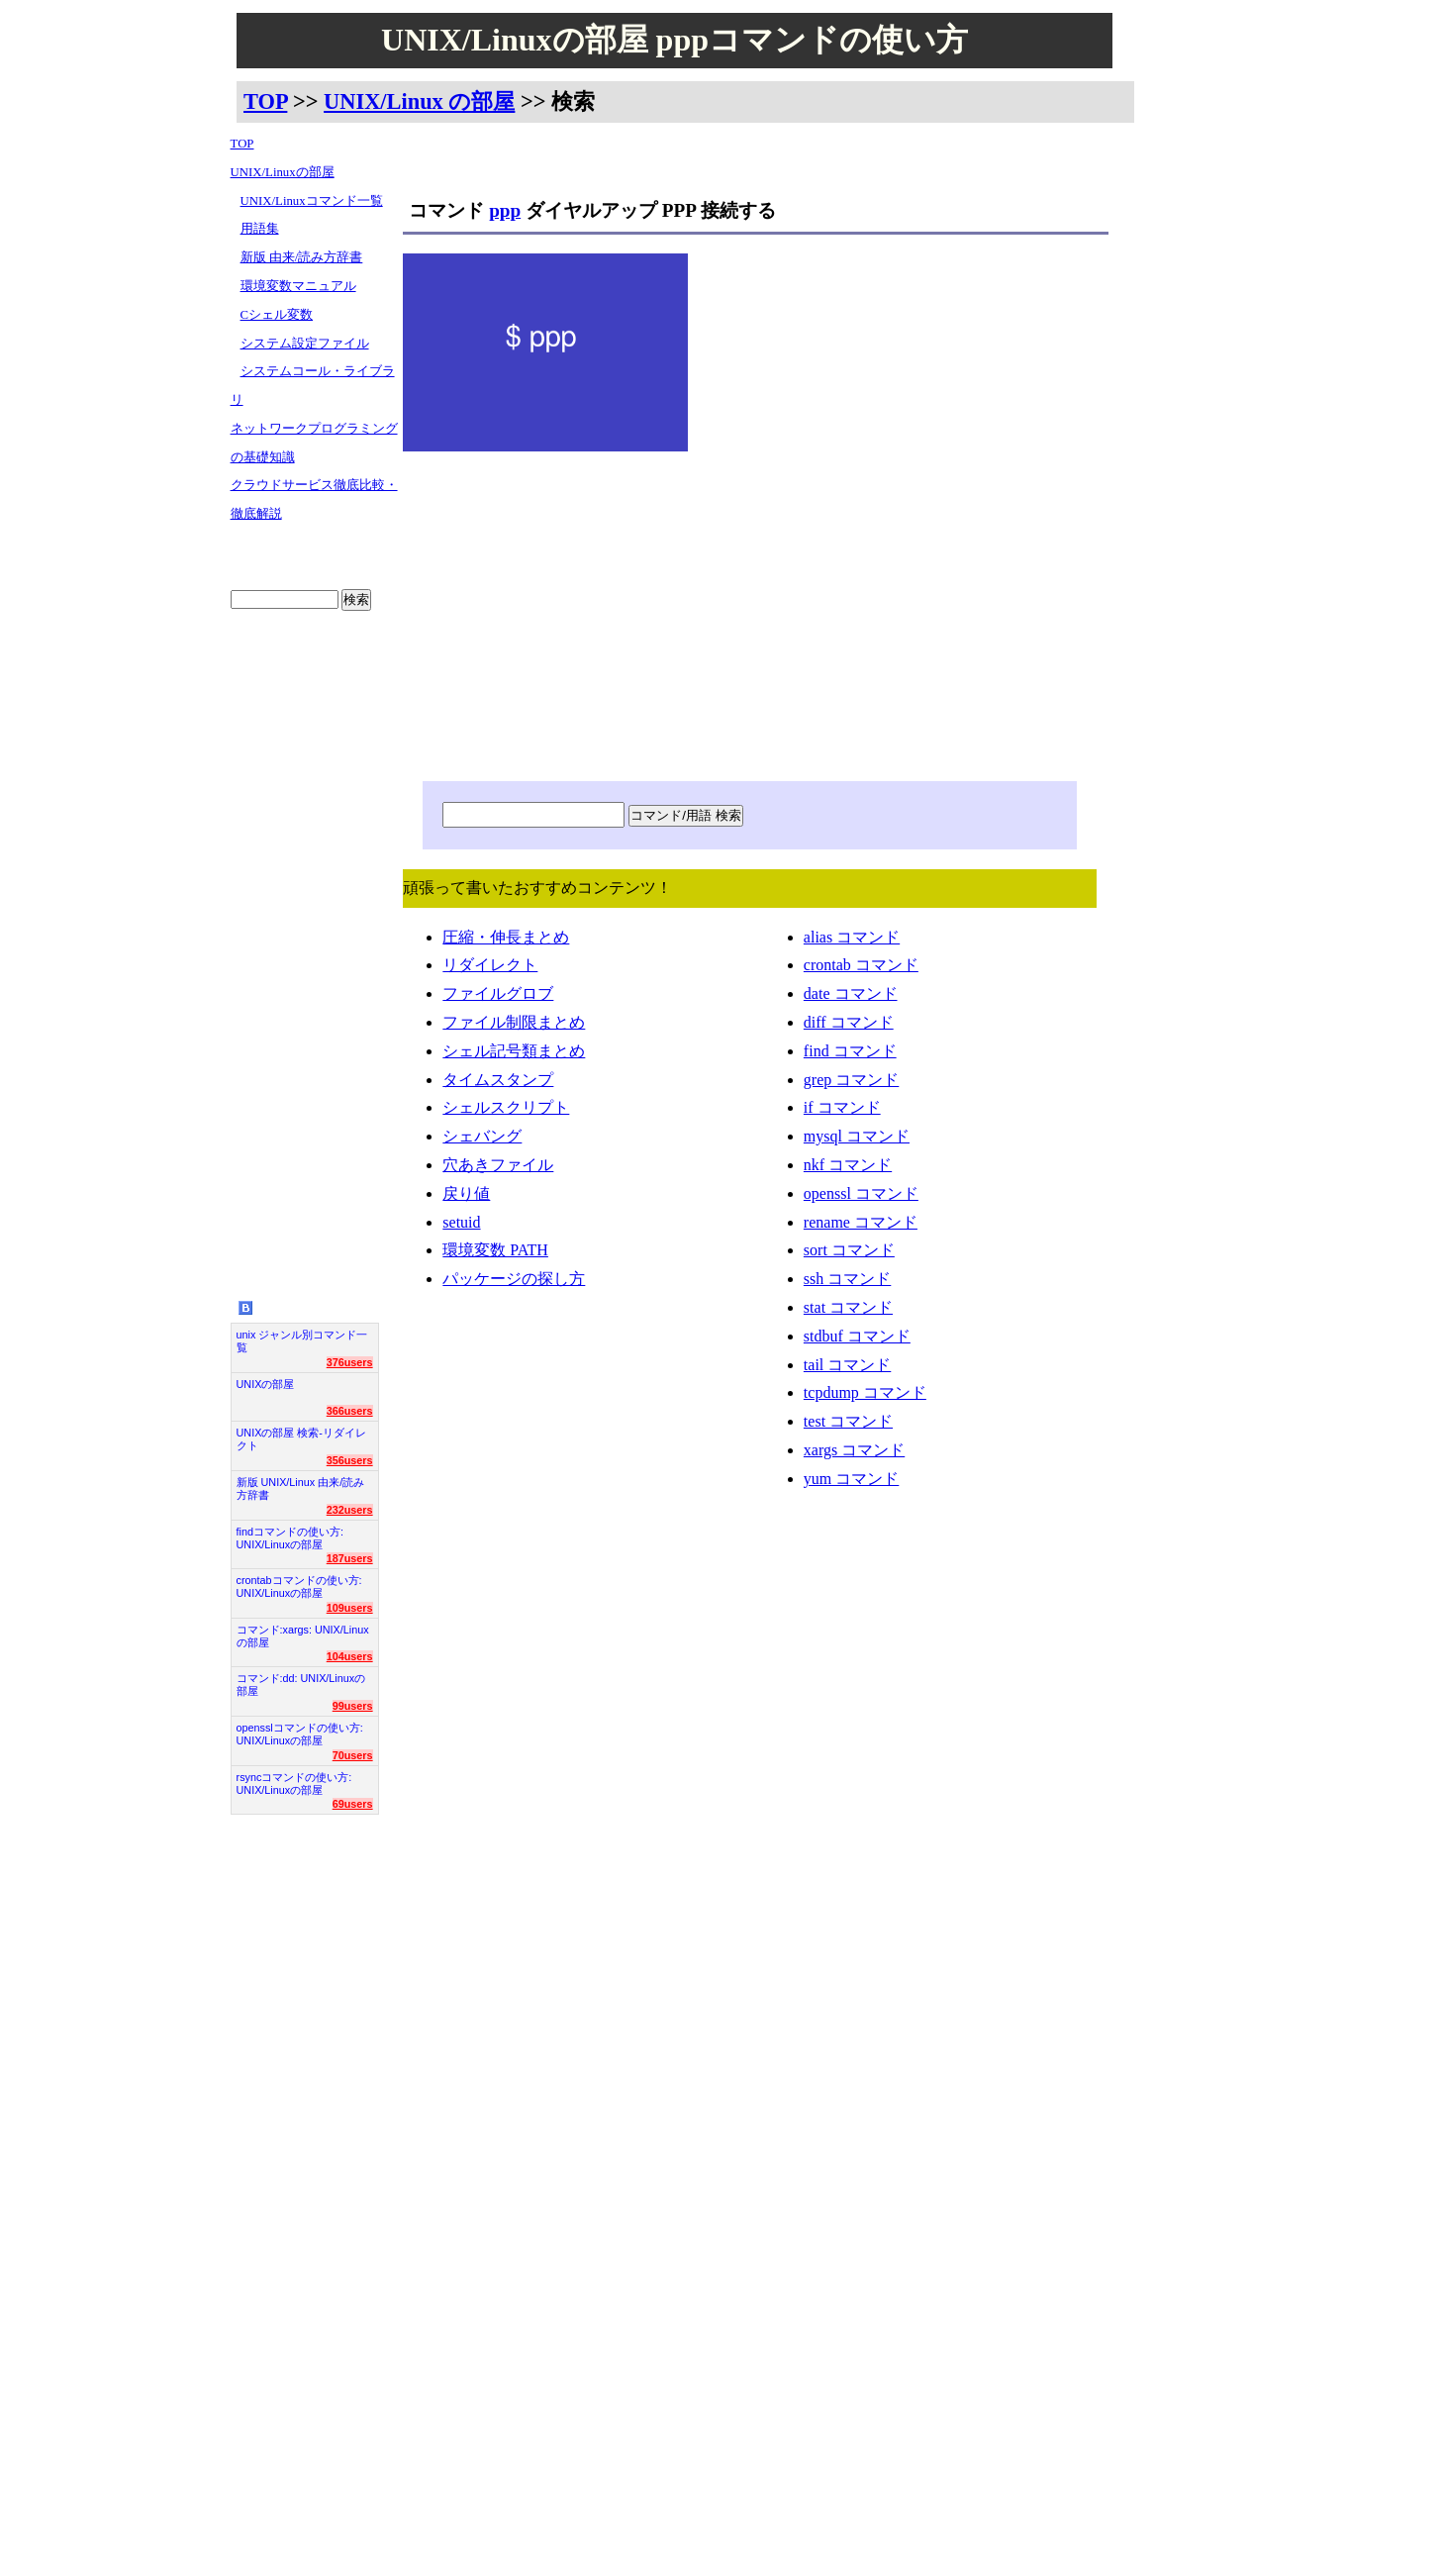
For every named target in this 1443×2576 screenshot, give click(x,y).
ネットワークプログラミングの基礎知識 (314, 443)
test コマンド (848, 1425)
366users (350, 1411)
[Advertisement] (315, 940)
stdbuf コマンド (857, 1340)
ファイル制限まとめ (513, 1026)
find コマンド (850, 1054)
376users (350, 1362)
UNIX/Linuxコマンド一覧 (311, 201)
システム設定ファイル (304, 343)
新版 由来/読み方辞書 (301, 257)
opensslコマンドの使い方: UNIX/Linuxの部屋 (300, 1734)
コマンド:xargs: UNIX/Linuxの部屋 (303, 1636)
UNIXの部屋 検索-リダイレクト (301, 1439)
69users (353, 1804)
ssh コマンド (847, 1282)
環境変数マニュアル (298, 286)
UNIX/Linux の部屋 (419, 101)
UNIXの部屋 (266, 1384)
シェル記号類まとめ (513, 1054)
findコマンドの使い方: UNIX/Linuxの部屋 (290, 1538)
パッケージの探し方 (513, 1282)
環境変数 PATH (495, 1253)
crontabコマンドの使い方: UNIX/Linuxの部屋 (299, 1586)
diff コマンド (849, 1026)
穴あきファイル (497, 1168)
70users (353, 1755)
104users (350, 1656)
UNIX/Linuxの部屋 (283, 172)
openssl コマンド (861, 1197)
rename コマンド (860, 1226)
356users (350, 1460)
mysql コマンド (857, 1140)
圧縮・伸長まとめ (505, 941)
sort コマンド (849, 1253)
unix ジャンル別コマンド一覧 (302, 1341)
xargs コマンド (854, 1453)
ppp (505, 210)
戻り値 (466, 1197)
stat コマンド (848, 1311)
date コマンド (851, 997)
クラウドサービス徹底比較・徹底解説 (314, 499)
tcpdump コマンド (865, 1396)
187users (350, 1558)
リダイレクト (489, 968)
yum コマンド (851, 1482)
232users (350, 1510)
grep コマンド (851, 1083)
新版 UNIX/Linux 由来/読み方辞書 (301, 1488)
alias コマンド (852, 941)
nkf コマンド (848, 1168)
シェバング (482, 1140)
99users (353, 1706)
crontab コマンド (861, 968)
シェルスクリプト (505, 1111)
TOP (265, 101)
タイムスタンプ (497, 1083)
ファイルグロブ (497, 997)
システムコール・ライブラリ (313, 385)
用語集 (259, 229)
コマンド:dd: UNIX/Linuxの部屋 (301, 1684)
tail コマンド (847, 1368)
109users (350, 1608)
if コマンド (842, 1111)
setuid (461, 1226)
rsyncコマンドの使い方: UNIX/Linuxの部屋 (294, 1783)
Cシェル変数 (277, 315)
